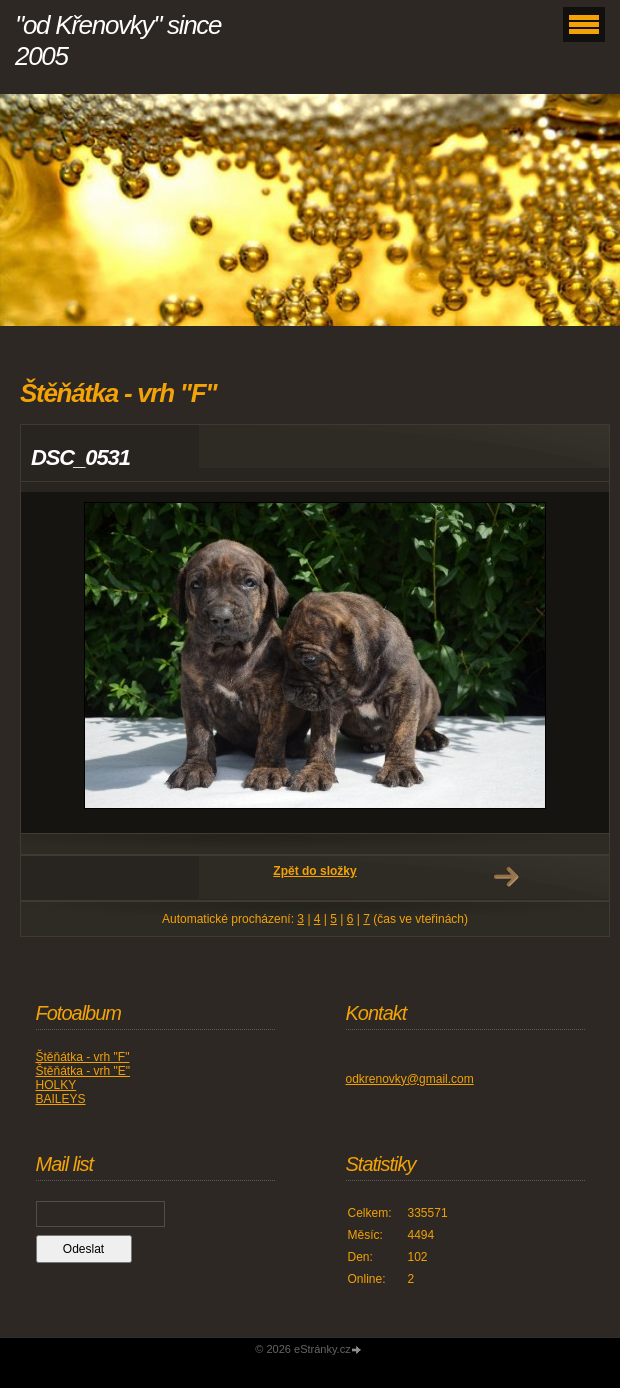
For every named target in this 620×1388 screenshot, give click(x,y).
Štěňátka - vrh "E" (83, 1071)
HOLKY (56, 1085)
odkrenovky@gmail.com (410, 1079)
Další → (506, 877)
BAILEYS (61, 1099)
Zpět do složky (314, 871)
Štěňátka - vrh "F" (83, 1057)
